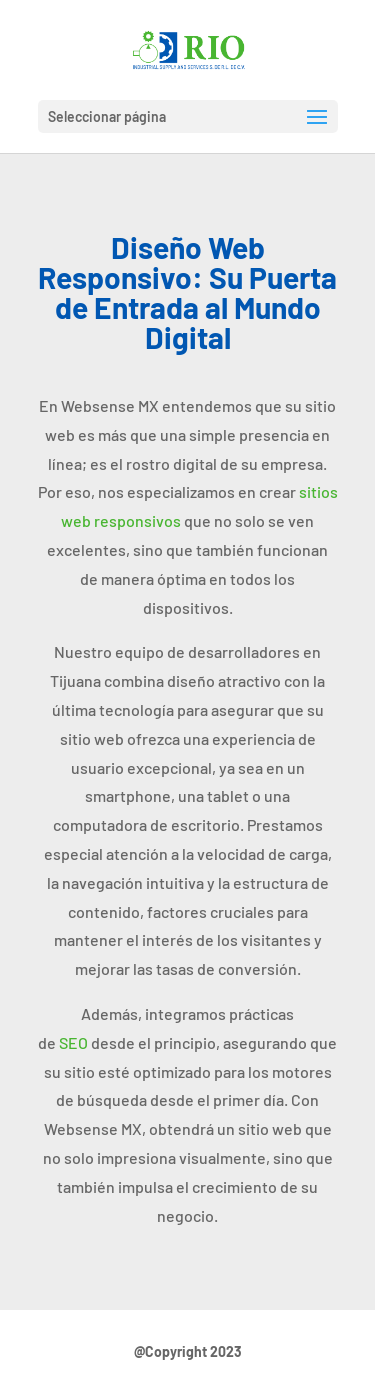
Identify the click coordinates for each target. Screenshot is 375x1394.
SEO (73, 1042)
